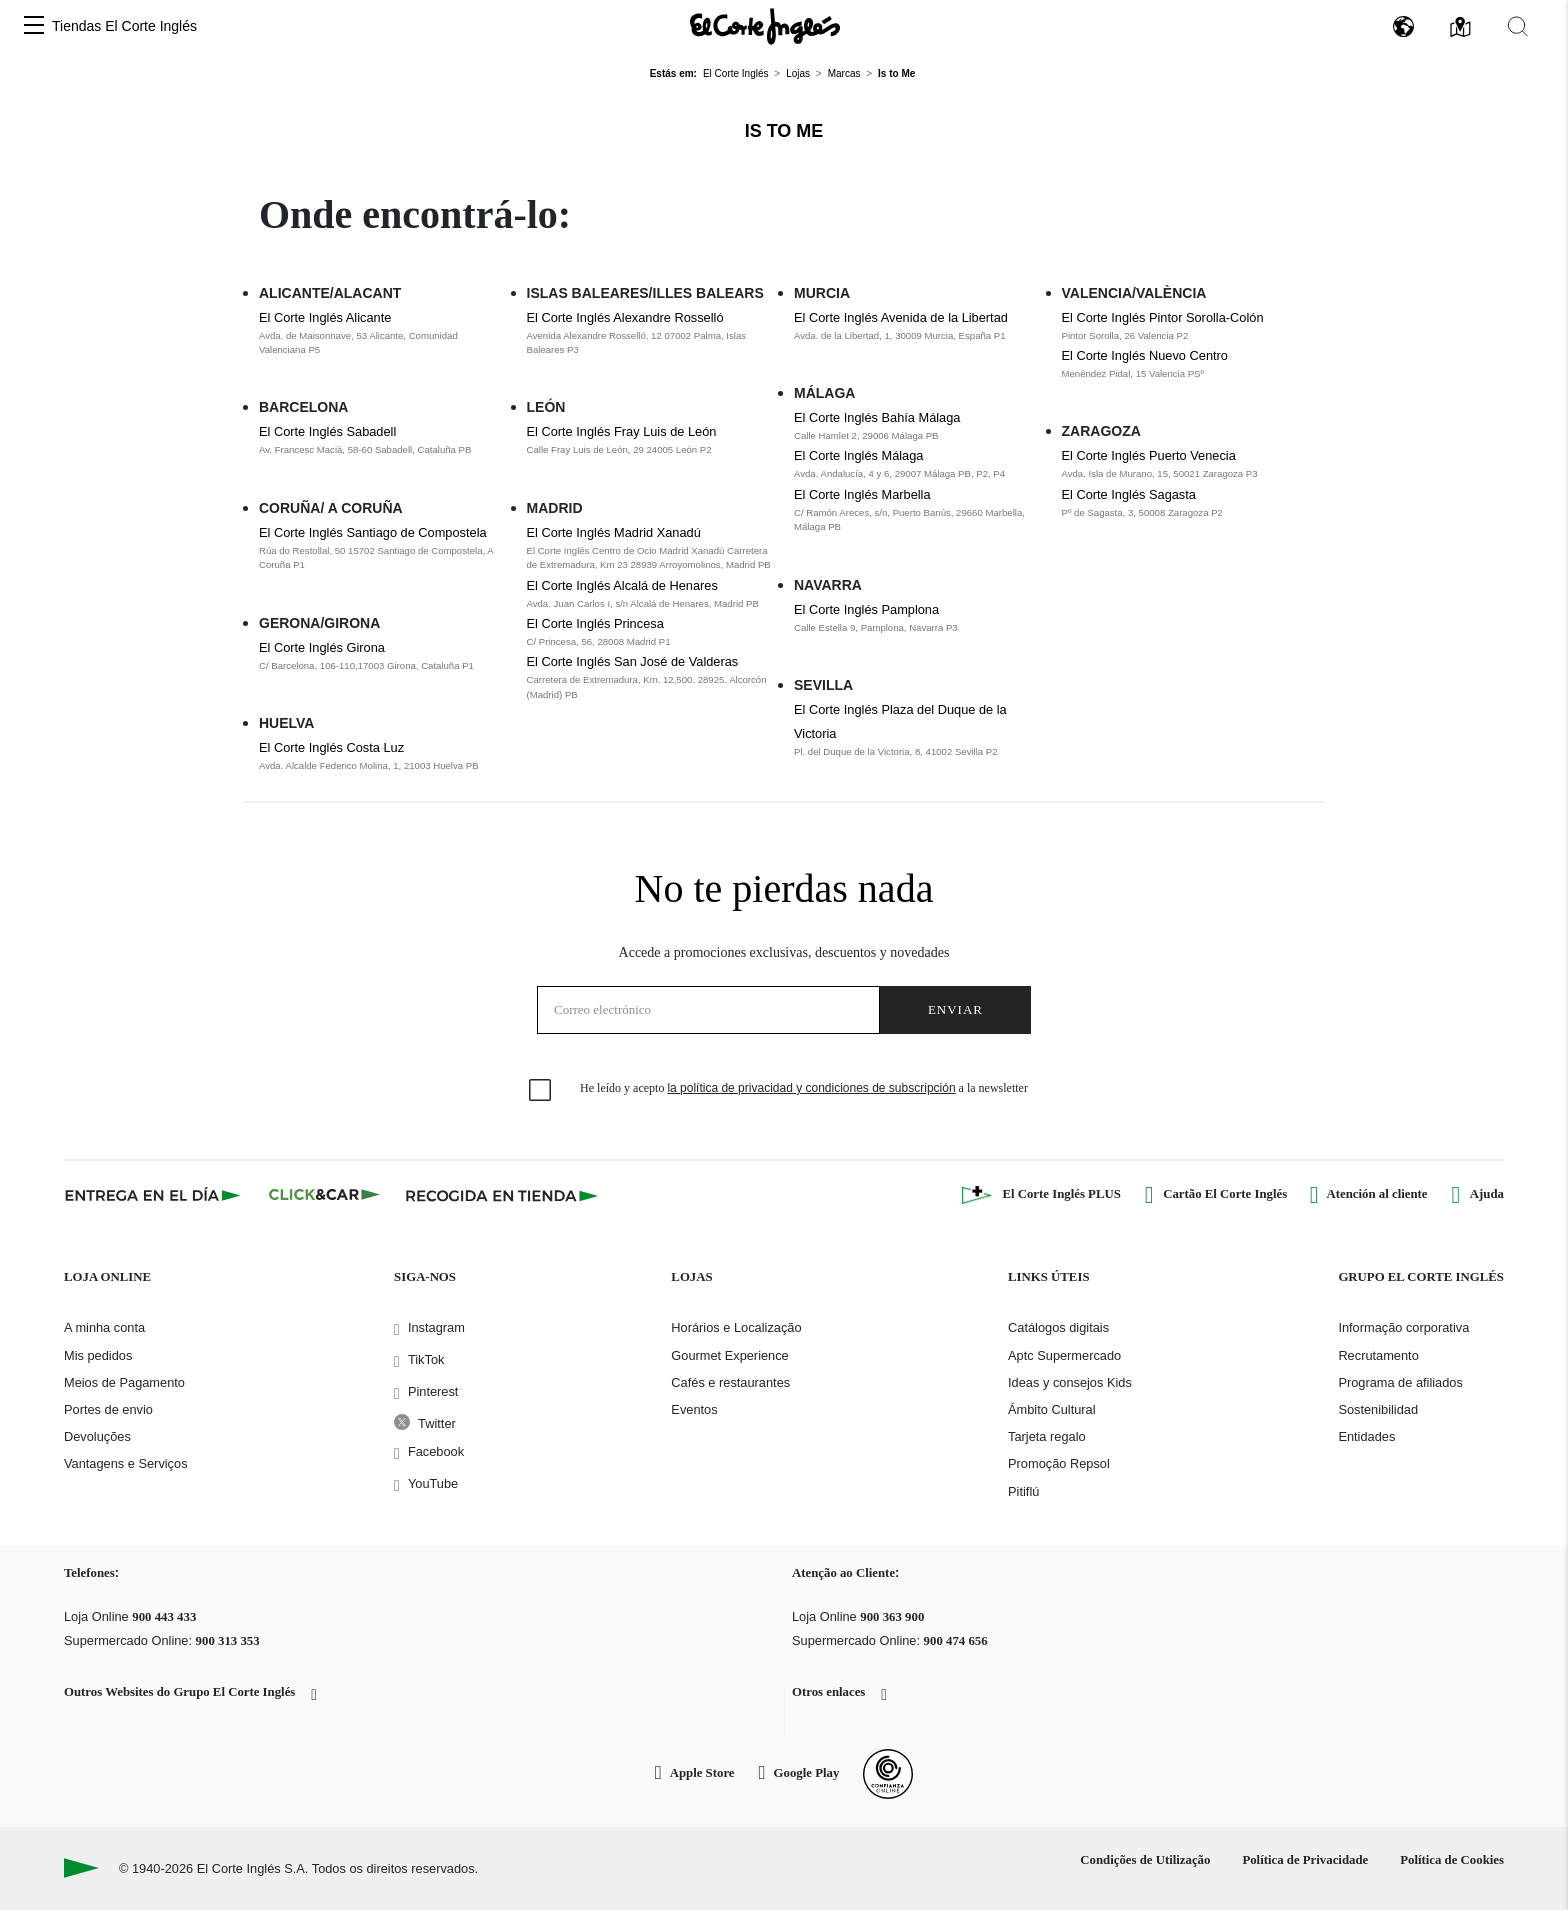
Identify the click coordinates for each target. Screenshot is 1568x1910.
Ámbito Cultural (1051, 1409)
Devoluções (97, 1436)
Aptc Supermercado (1064, 1355)
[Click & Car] (324, 1195)
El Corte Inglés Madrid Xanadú (614, 532)
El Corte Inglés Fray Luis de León (622, 431)
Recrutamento (1378, 1355)
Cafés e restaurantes (730, 1382)
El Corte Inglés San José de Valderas (633, 661)
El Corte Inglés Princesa (595, 623)
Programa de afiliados (1400, 1382)
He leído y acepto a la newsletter (804, 1088)
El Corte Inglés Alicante (325, 317)
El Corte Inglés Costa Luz (331, 747)
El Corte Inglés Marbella (862, 494)
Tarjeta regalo (1047, 1436)
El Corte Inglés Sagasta (1129, 494)
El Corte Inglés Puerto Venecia (1149, 455)
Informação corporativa (1403, 1327)
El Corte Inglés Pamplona (866, 609)
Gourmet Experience (729, 1355)
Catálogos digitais (1058, 1327)
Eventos (694, 1409)
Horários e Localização (736, 1327)
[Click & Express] (154, 1195)
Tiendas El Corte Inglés (124, 26)
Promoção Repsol (1059, 1463)
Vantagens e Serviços (126, 1463)
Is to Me (784, 131)
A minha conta (104, 1327)
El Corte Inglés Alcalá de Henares (622, 585)
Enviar (955, 1009)
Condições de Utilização (1145, 1860)
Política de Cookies (1452, 1860)
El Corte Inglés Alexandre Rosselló (625, 317)
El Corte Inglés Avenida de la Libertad (901, 317)
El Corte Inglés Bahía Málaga (877, 417)
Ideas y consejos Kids (1070, 1382)
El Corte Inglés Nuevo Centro (1145, 355)
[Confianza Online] (888, 1774)
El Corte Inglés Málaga (858, 455)
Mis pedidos (98, 1355)
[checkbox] (541, 1091)
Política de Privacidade (1305, 1860)
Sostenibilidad (1378, 1409)
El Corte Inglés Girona (322, 647)
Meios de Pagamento (124, 1382)
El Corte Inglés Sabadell (327, 431)
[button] (34, 26)
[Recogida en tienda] (502, 1195)
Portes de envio (108, 1409)
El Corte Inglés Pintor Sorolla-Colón (1163, 317)
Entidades (1366, 1436)
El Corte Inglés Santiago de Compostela (373, 532)
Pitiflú (1023, 1491)
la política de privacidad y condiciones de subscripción (811, 1088)
